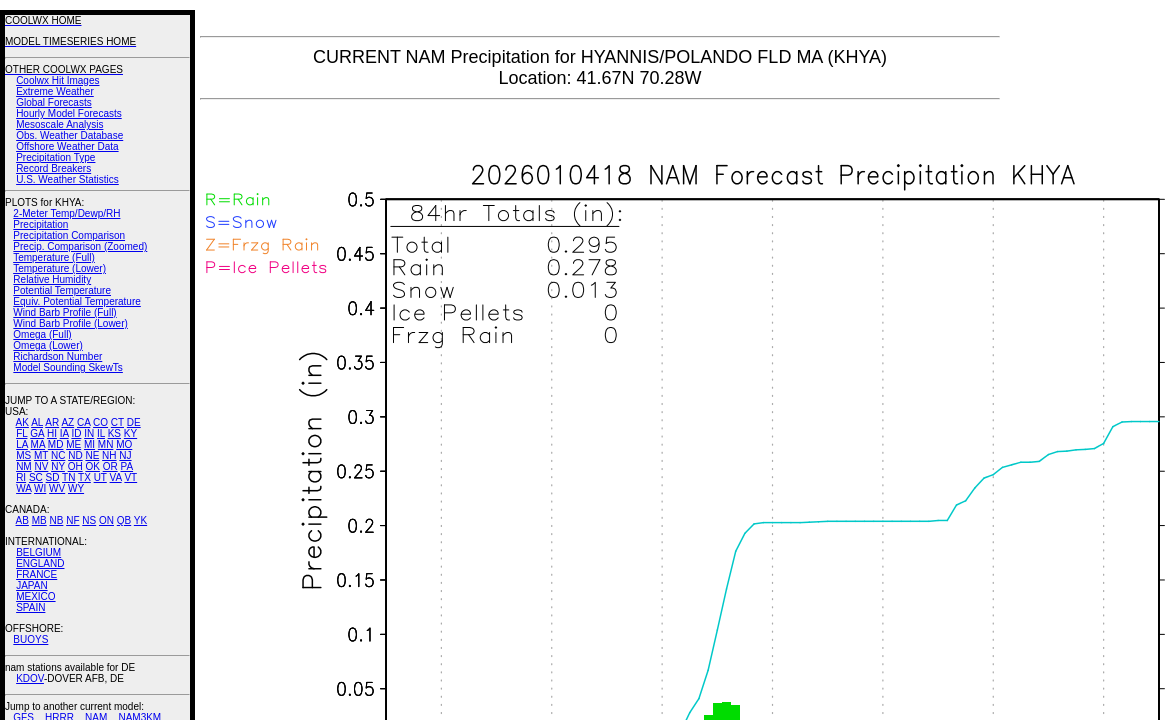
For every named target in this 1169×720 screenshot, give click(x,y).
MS (23, 455)
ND (75, 455)
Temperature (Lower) (59, 268)
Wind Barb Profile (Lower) (70, 323)
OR (110, 466)
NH (109, 455)
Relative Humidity (52, 279)
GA (37, 433)
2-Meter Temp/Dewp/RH (66, 213)
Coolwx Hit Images (57, 80)
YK (140, 520)
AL (37, 422)
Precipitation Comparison (69, 235)
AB (22, 520)
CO (100, 422)
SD (53, 477)
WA (23, 488)
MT (41, 455)
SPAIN (30, 607)
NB (56, 520)
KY (130, 433)
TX (84, 477)
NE (92, 455)
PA (126, 466)
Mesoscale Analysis (59, 124)
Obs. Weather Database (69, 135)
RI (21, 477)
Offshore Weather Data (67, 146)
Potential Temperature (62, 290)
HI (52, 433)
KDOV (30, 678)
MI (89, 444)
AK (22, 422)
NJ (125, 455)
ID (76, 433)
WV (57, 488)
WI (40, 488)
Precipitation (40, 224)
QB (124, 520)
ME (73, 444)
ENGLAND (40, 563)
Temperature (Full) (54, 257)
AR (52, 422)
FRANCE (36, 574)
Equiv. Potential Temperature (76, 301)
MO (124, 444)
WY (76, 488)
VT (130, 477)
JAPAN (32, 585)
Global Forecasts (54, 102)
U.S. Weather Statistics (67, 179)
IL (101, 433)
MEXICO (35, 596)
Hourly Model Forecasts (69, 113)
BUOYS (30, 639)
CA (83, 422)
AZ (67, 422)
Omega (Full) (42, 334)
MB (39, 520)
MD (56, 444)
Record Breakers (53, 168)
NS (89, 520)
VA (116, 477)
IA (64, 433)
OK (92, 466)
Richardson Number (57, 356)
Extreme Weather (55, 91)
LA (22, 444)
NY (58, 466)
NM (24, 466)
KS (114, 433)
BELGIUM (38, 552)
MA (38, 444)
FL (21, 433)
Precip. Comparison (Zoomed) (80, 246)
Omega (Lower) (47, 345)
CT (117, 422)
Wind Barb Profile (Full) (64, 312)
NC (58, 455)
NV (41, 466)
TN (68, 477)
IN (89, 433)
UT (100, 477)
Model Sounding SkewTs (68, 367)
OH (75, 466)
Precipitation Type (55, 157)
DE (134, 422)
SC (36, 477)
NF (72, 520)
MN (106, 444)
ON (106, 520)
